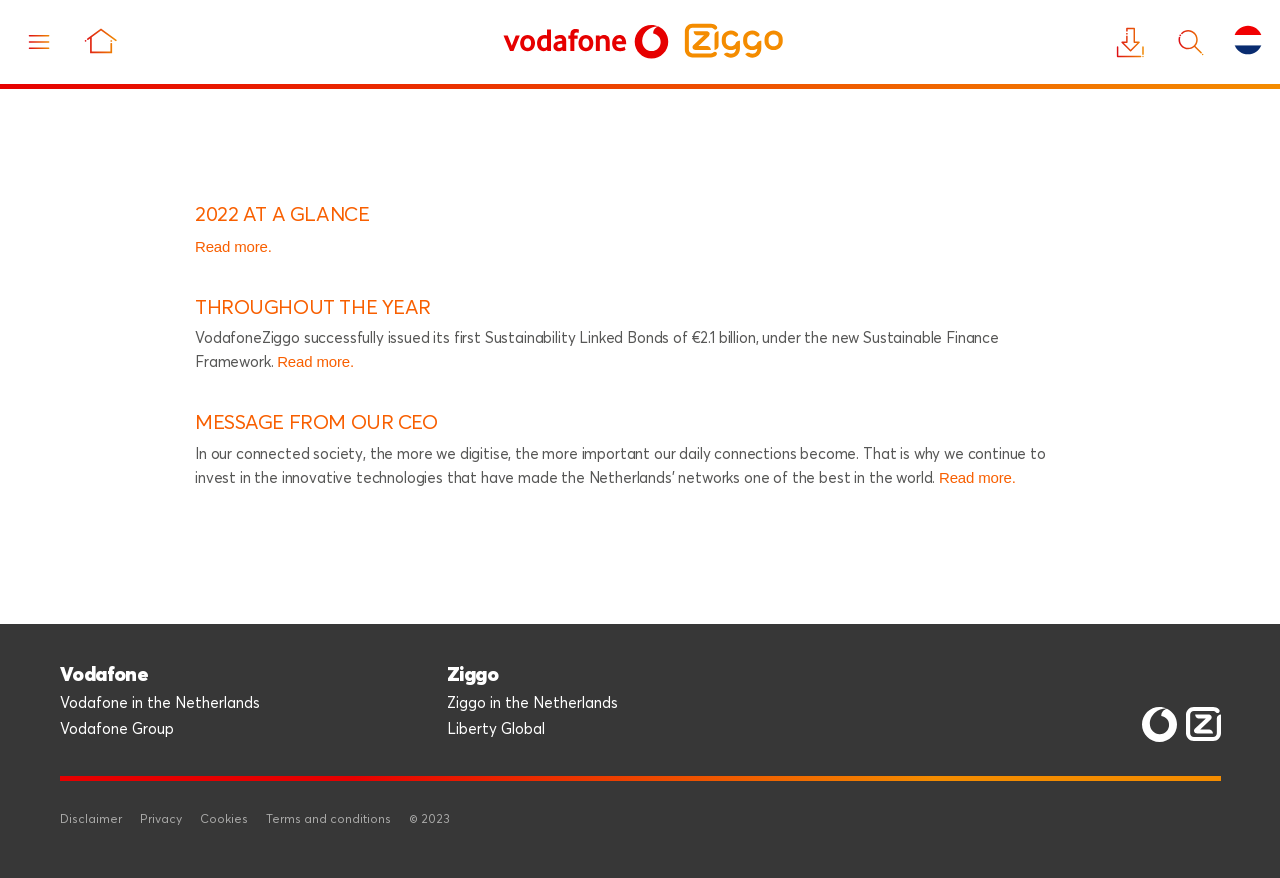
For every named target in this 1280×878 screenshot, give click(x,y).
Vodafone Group (117, 729)
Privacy (161, 820)
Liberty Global (496, 729)
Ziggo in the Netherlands (532, 703)
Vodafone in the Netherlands (160, 703)
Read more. (233, 246)
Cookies (224, 820)
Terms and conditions (328, 820)
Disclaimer (91, 820)
